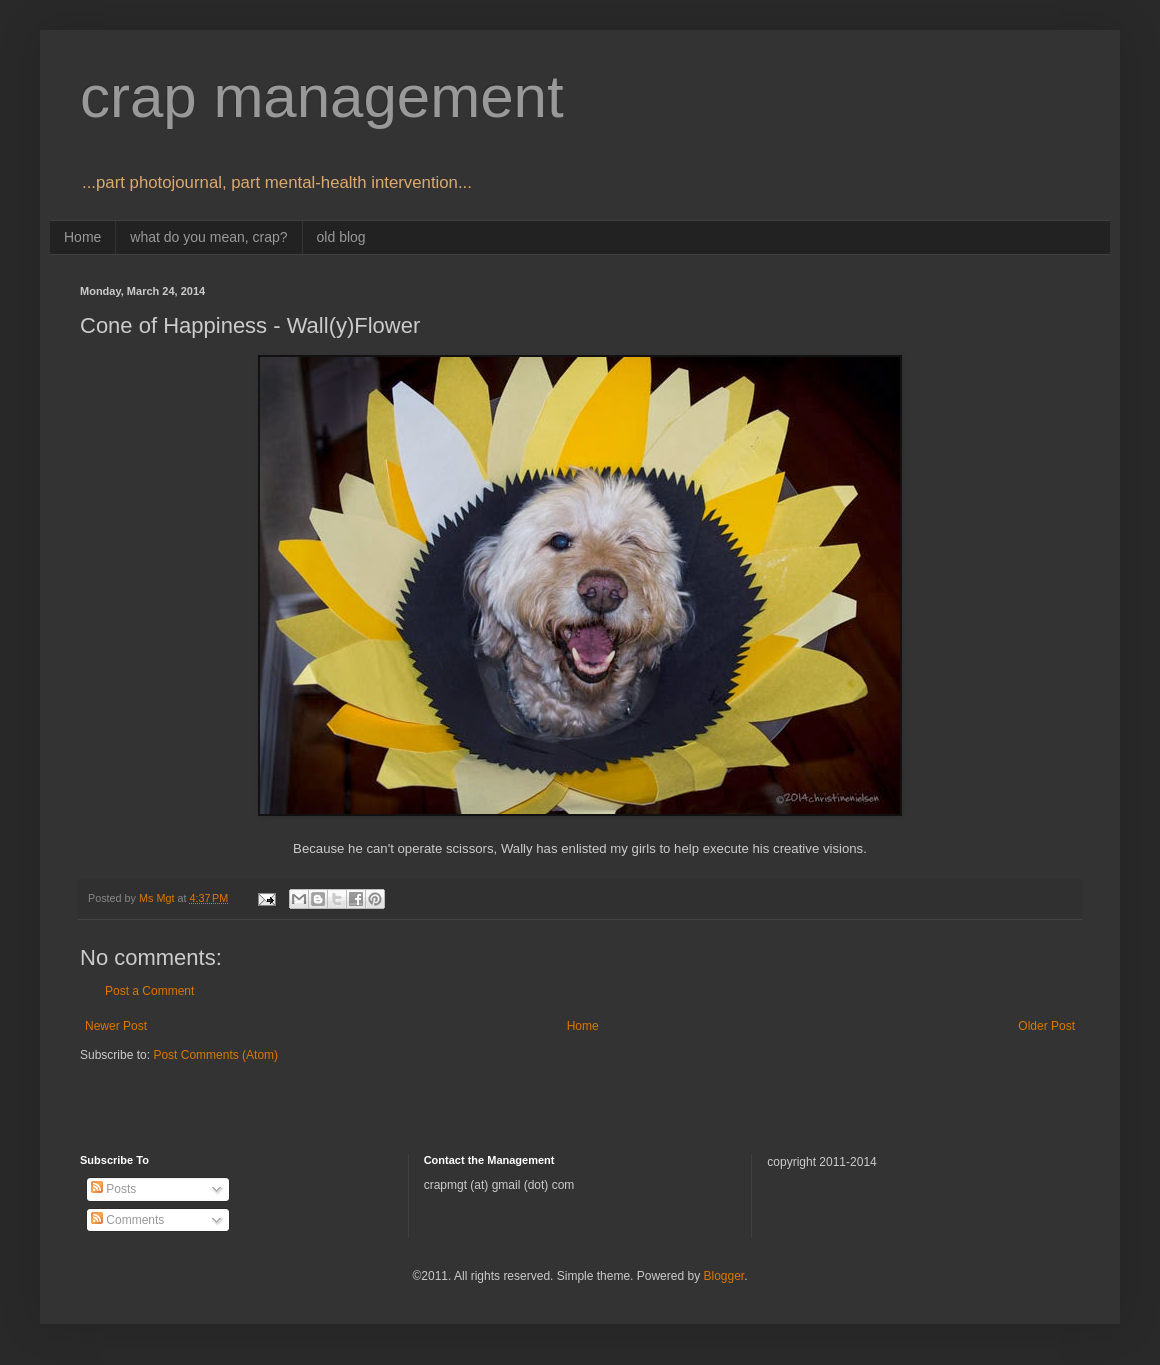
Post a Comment (149, 991)
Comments (127, 1220)
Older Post (1046, 1026)
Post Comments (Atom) (215, 1055)
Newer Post (116, 1026)
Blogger (723, 1276)
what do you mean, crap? (208, 237)
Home (82, 237)
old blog (341, 237)
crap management (322, 96)
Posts (113, 1189)
